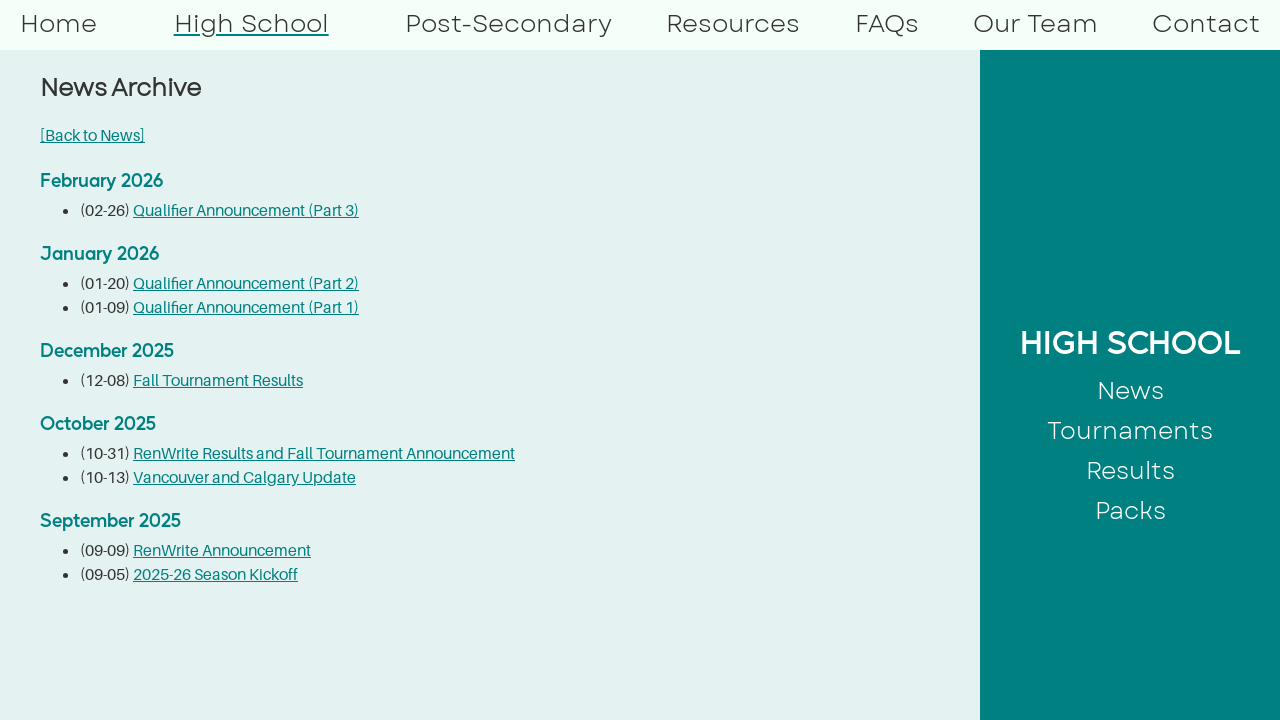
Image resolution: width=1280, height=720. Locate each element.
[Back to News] (92, 135)
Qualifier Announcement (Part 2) (246, 283)
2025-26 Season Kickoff (215, 574)
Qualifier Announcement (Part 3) (246, 210)
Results (1130, 470)
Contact (1206, 23)
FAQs (887, 23)
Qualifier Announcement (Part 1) (246, 307)
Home (58, 23)
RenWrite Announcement (222, 550)
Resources (733, 23)
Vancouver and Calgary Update (244, 477)
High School (251, 23)
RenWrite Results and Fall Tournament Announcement (324, 453)
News (1130, 390)
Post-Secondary (508, 23)
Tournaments (1130, 430)
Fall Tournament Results (218, 380)
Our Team (1035, 23)
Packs (1130, 510)
